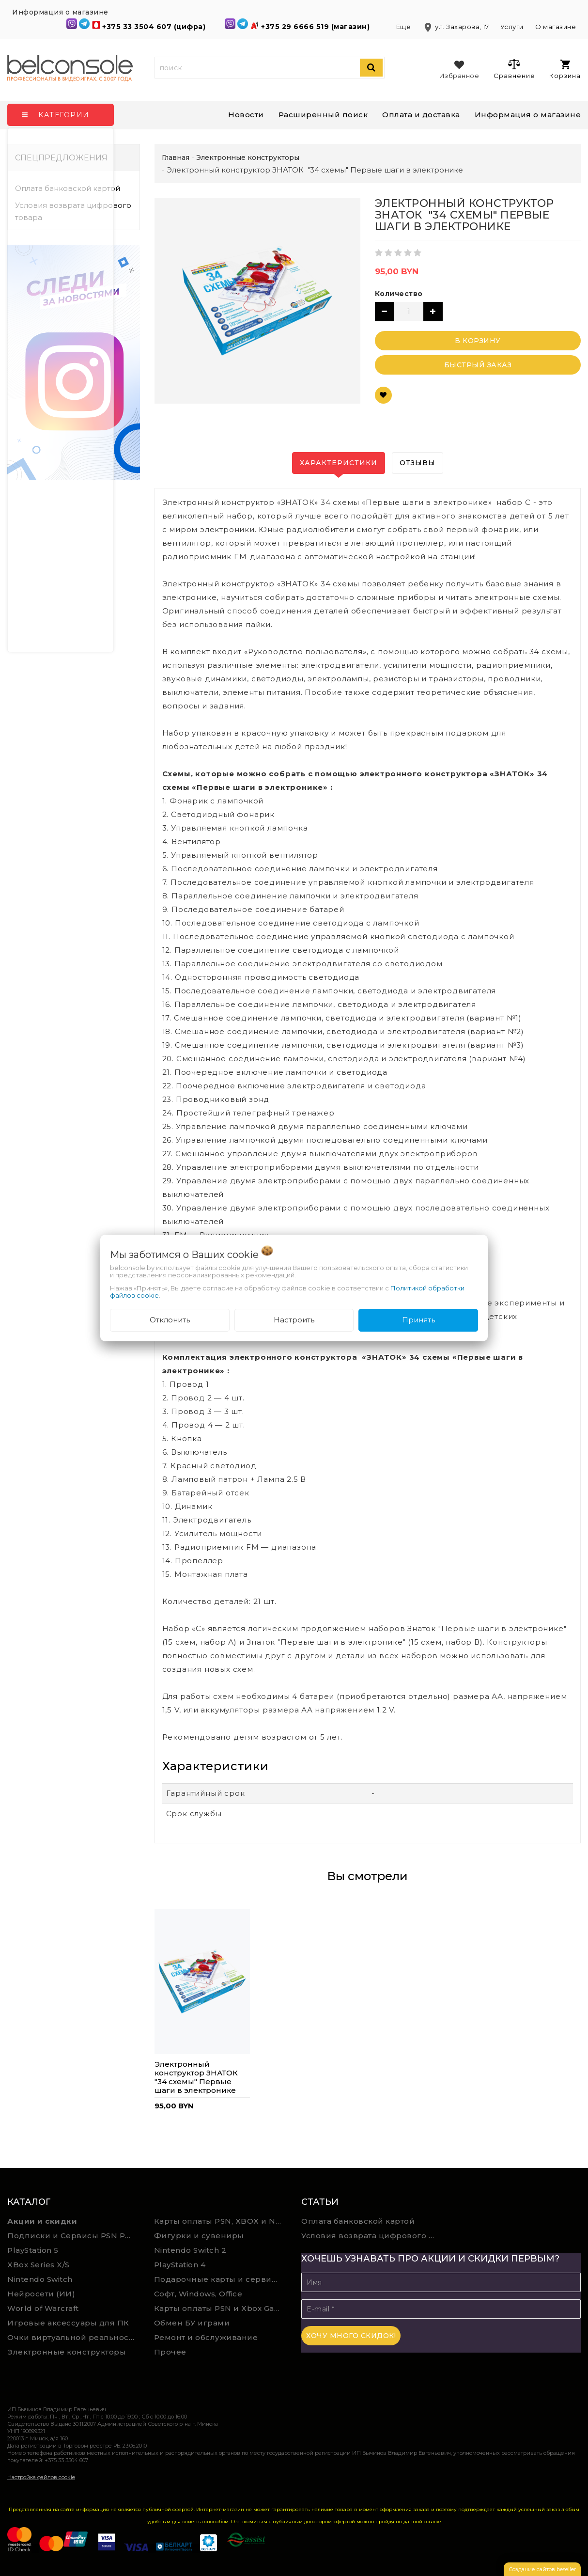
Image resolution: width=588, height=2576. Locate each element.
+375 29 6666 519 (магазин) (316, 26)
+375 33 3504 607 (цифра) (155, 26)
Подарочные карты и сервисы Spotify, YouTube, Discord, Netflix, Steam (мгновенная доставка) (220, 2279)
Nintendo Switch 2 (190, 2250)
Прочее (170, 2351)
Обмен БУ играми (192, 2322)
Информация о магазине (528, 114)
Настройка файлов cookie (41, 2477)
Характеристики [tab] (338, 462)
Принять (418, 1319)
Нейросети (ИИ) (41, 2293)
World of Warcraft (43, 2308)
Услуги (512, 27)
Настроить (294, 1319)
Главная (175, 157)
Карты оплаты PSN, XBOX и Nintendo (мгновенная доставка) (220, 2221)
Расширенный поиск (323, 114)
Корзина (565, 69)
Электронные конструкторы (66, 2351)
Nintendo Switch (40, 2279)
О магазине (555, 27)
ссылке (432, 2521)
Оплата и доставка (421, 114)
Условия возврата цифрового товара (73, 211)
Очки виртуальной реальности (72, 2337)
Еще (404, 27)
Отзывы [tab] (417, 462)
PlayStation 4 (180, 2264)
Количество (399, 293)
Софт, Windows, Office (198, 2293)
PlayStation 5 (33, 2250)
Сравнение (514, 68)
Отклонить (170, 1319)
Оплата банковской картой (67, 188)
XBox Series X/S (38, 2264)
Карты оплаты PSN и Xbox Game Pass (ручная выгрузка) (220, 2308)
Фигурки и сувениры (199, 2235)
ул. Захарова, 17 (456, 27)
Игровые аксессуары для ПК (68, 2322)
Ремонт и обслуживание (206, 2337)
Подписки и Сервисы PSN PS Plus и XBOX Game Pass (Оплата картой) (73, 2235)
